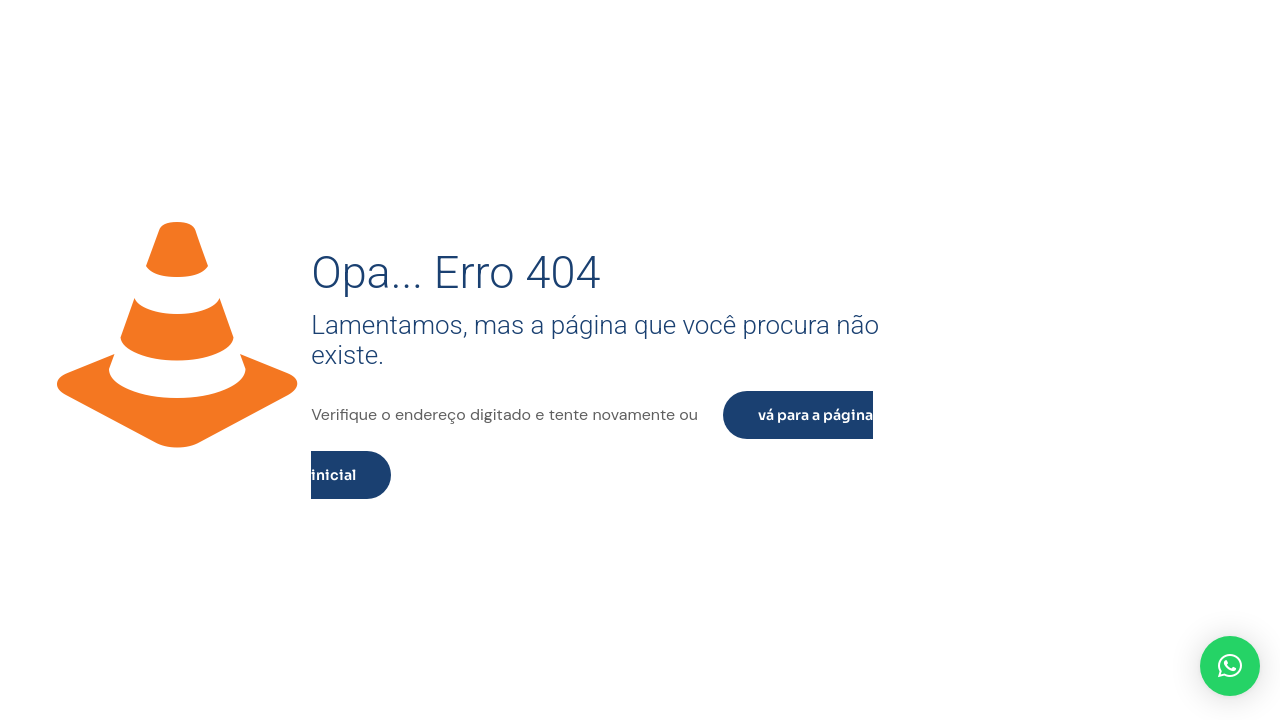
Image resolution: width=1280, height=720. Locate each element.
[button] (1230, 666)
